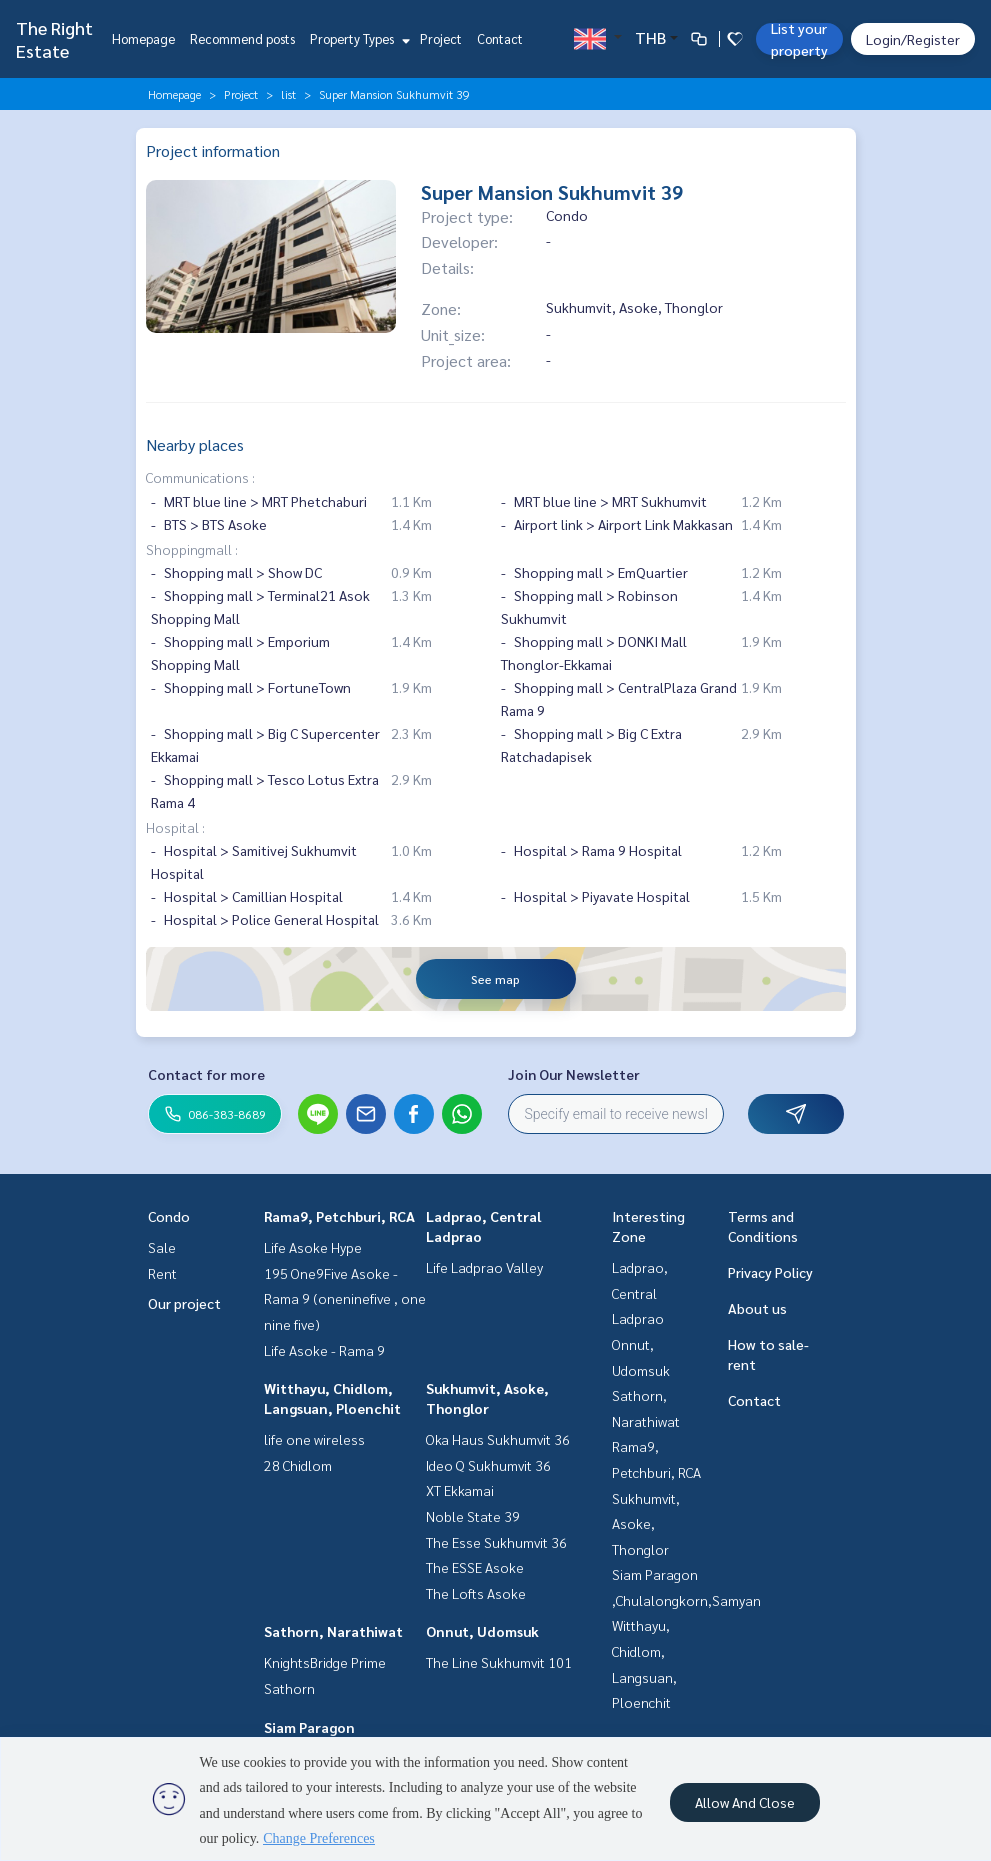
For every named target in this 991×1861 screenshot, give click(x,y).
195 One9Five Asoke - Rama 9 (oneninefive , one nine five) (345, 1298)
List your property (799, 39)
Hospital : (175, 827)
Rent (162, 1273)
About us (757, 1308)
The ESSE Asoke (475, 1567)
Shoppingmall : (192, 549)
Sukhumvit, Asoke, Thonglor (646, 1523)
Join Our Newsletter (574, 1074)
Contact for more (206, 1074)
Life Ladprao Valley (484, 1267)
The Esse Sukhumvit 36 (496, 1542)
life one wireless (314, 1439)
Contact (500, 38)
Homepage (143, 38)
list (288, 94)
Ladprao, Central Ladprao (640, 1292)
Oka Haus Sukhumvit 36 (498, 1439)
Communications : (200, 477)
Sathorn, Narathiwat (333, 1631)
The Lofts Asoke (476, 1593)
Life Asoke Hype (313, 1247)
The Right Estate (54, 39)
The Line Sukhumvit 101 (499, 1662)
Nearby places (195, 444)
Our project (184, 1303)
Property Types (357, 38)
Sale (162, 1247)
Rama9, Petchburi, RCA (339, 1216)
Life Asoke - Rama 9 (324, 1350)
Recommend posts (242, 38)
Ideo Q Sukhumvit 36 (488, 1465)
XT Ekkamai (460, 1490)
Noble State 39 (473, 1516)
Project (441, 38)
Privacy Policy (770, 1272)
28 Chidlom (298, 1465)
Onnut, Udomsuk (482, 1631)
